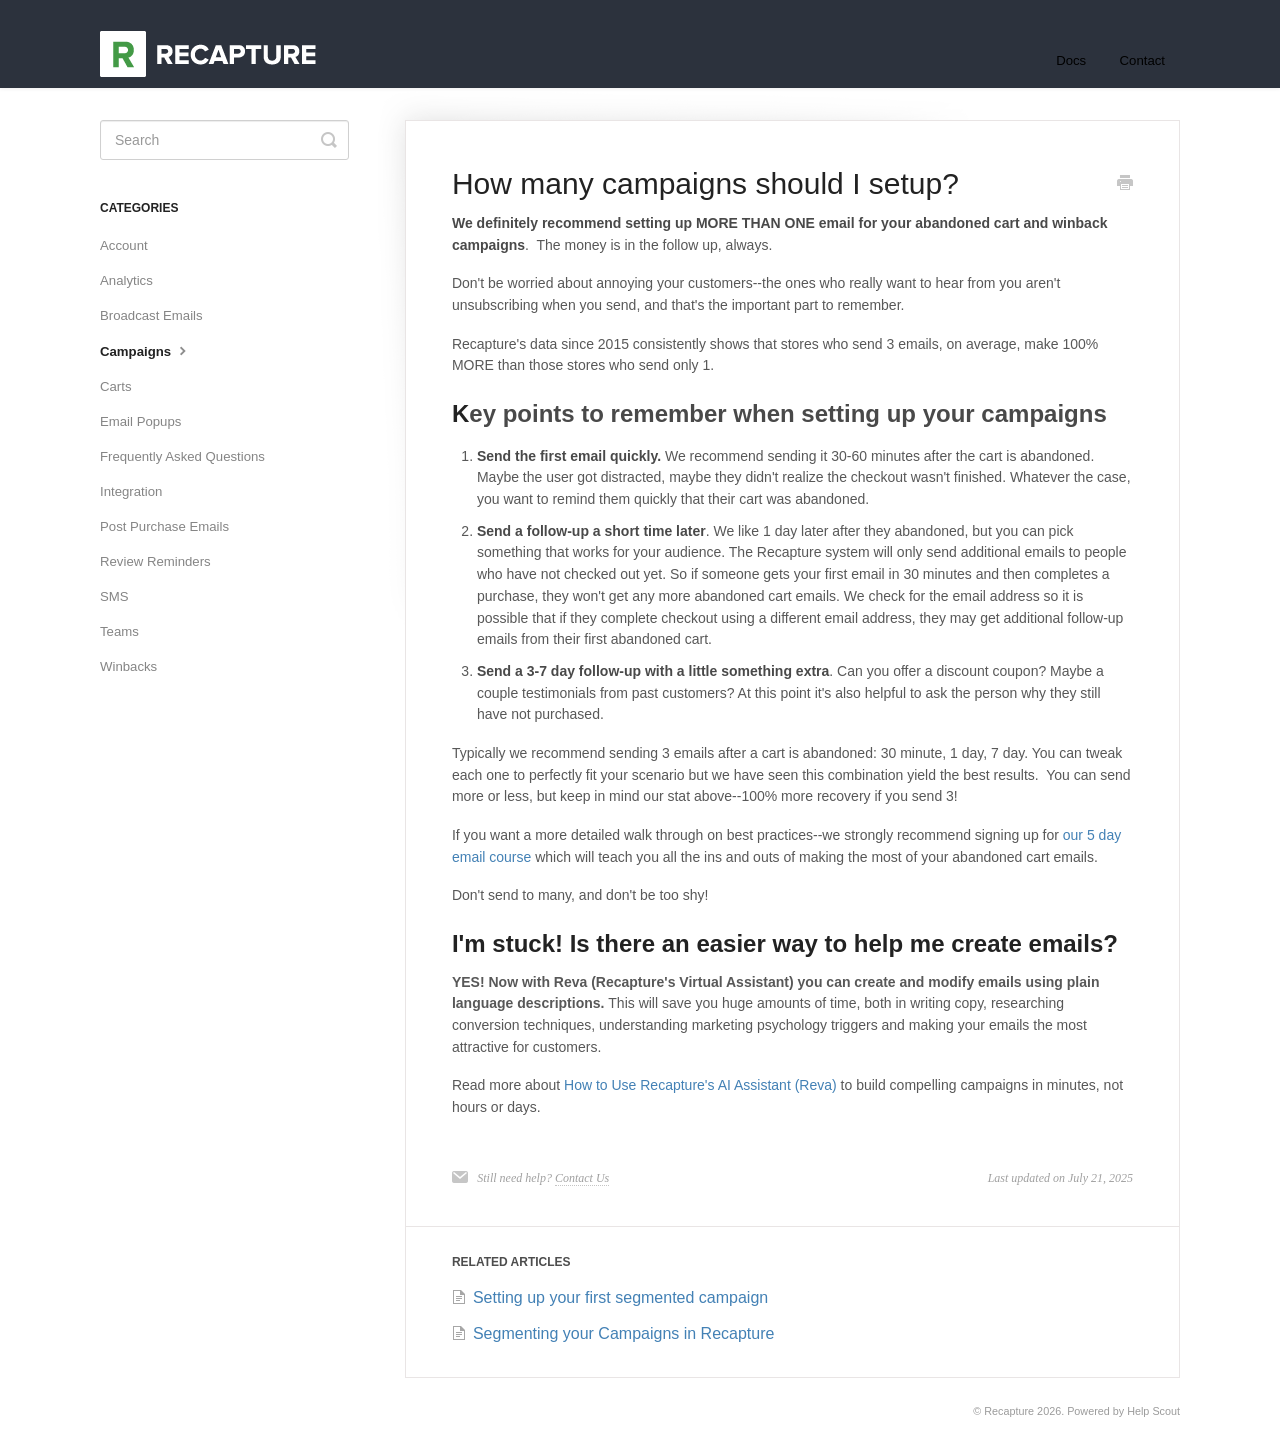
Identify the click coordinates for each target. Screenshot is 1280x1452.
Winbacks (128, 666)
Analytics (126, 280)
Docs (1071, 60)
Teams (119, 631)
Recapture (1009, 1411)
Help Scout (1153, 1411)
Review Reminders (155, 561)
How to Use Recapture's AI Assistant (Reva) (700, 1085)
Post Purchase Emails (164, 526)
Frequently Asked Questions (182, 456)
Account (124, 245)
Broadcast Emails (151, 315)
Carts (116, 386)
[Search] (224, 140)
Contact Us (582, 1178)
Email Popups (140, 421)
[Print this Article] (1125, 185)
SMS (114, 596)
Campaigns (145, 350)
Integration (131, 491)
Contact (1142, 60)
